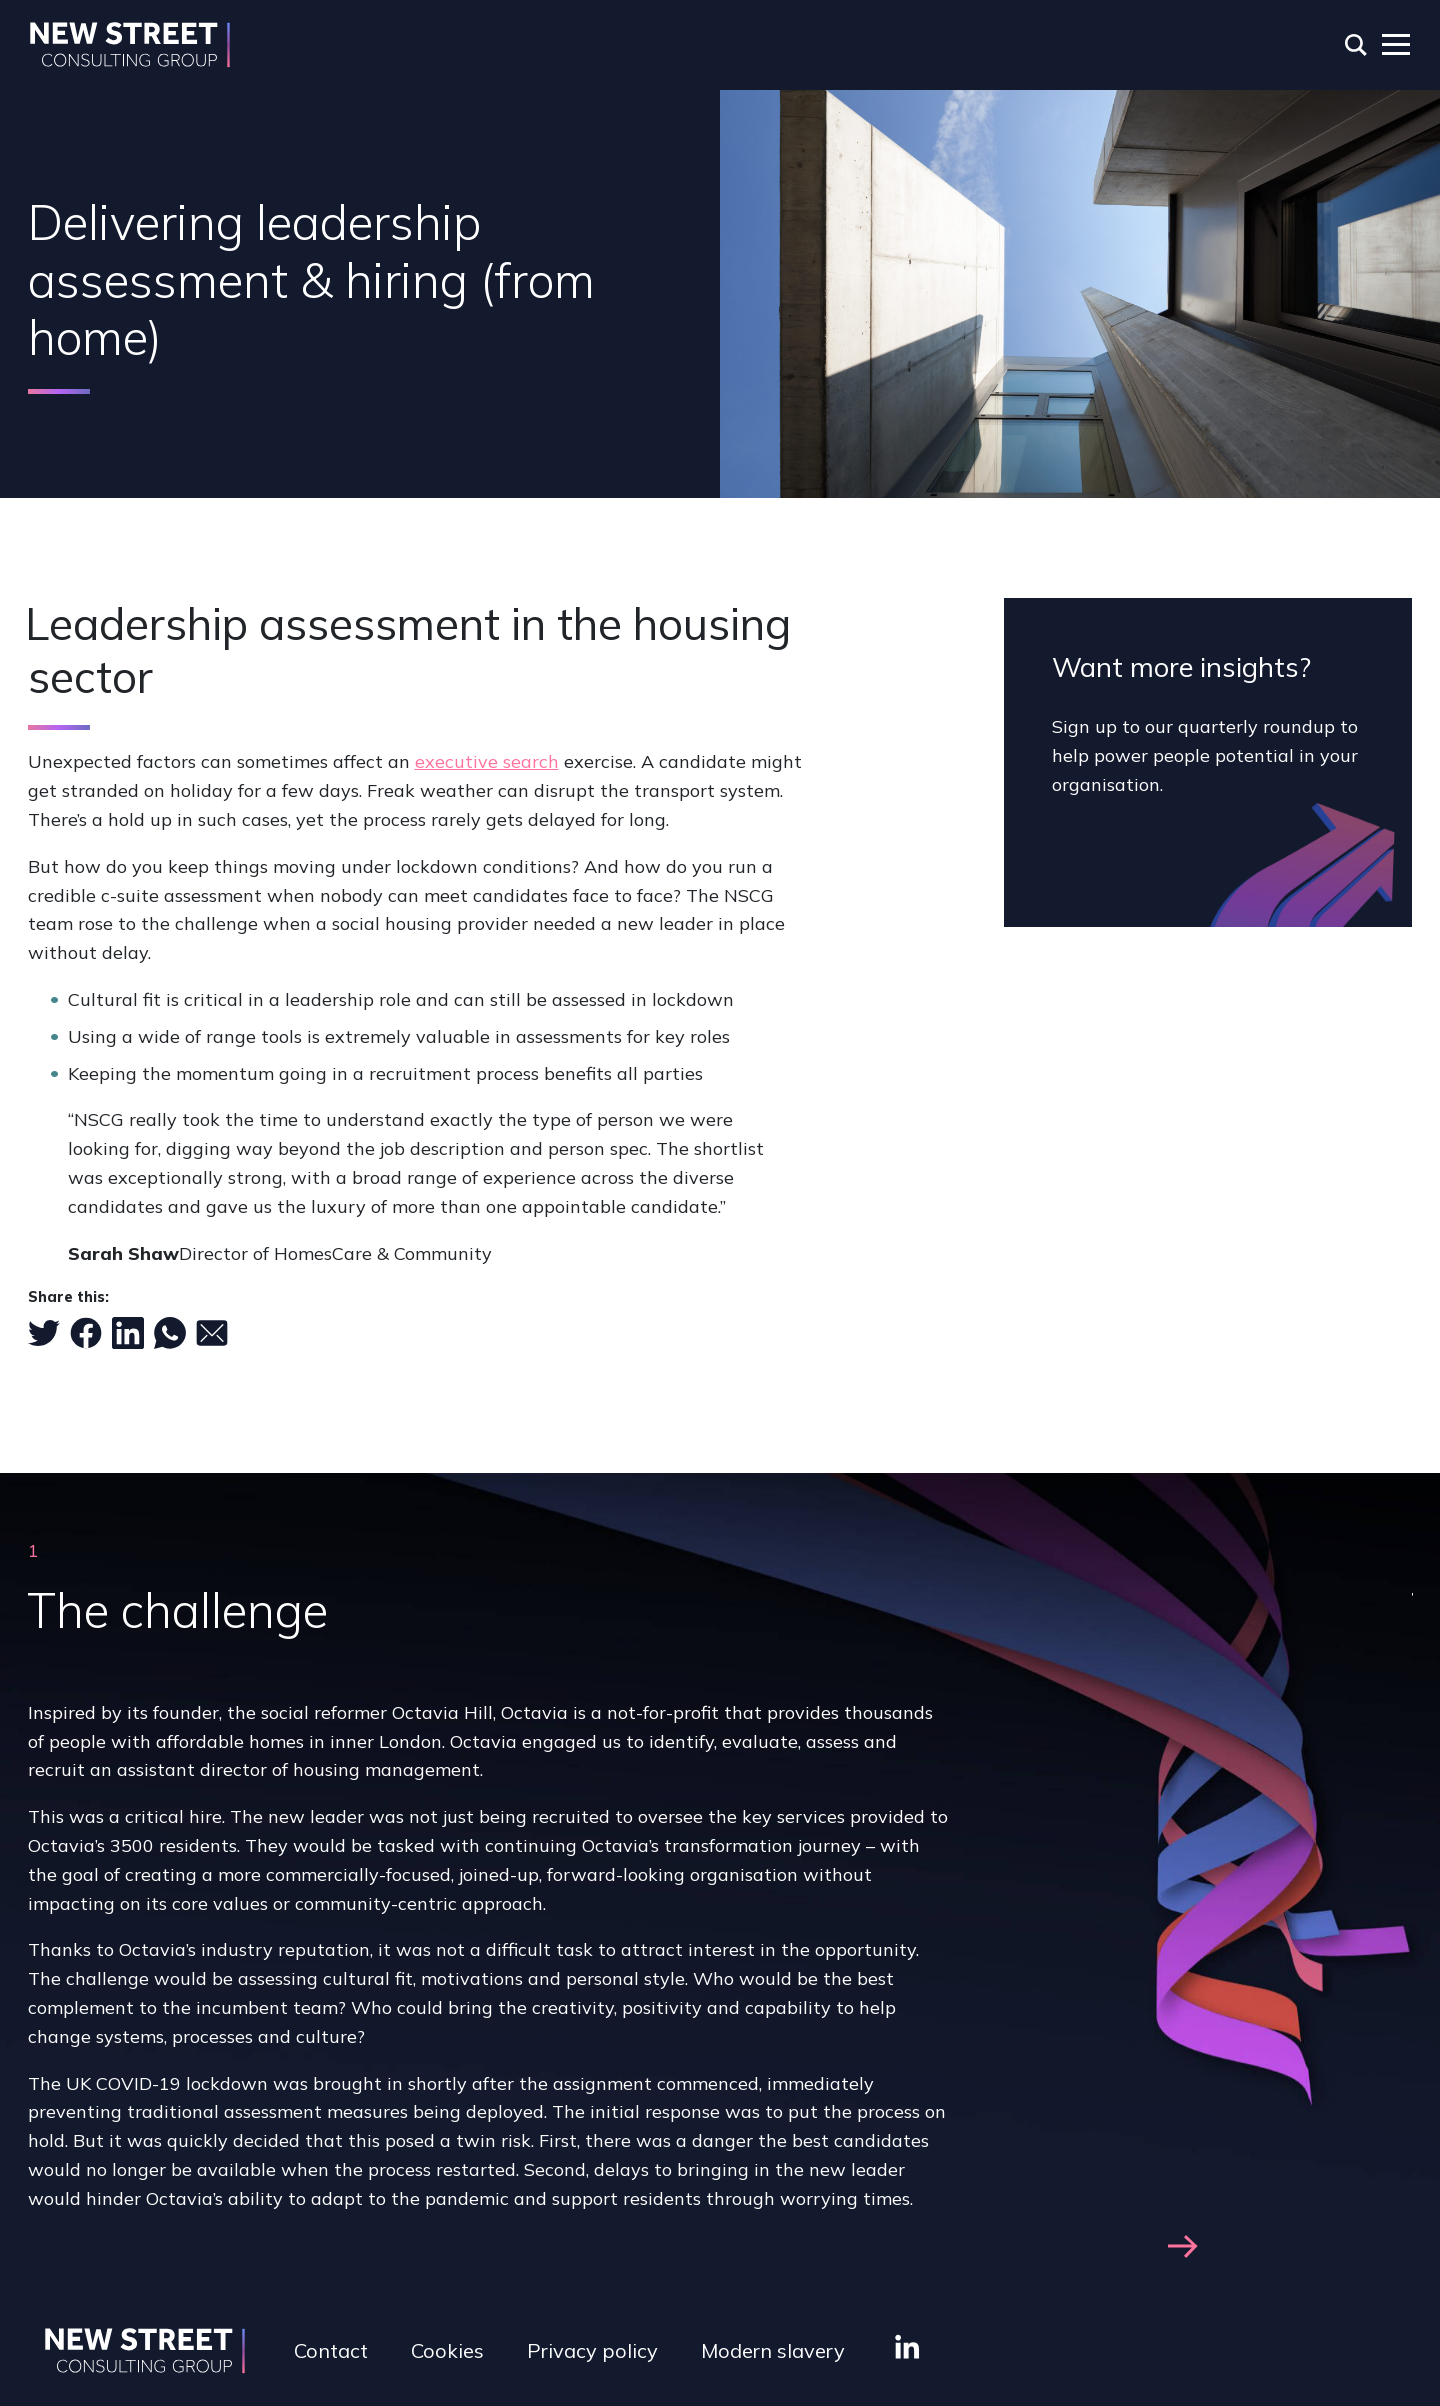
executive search (487, 761)
